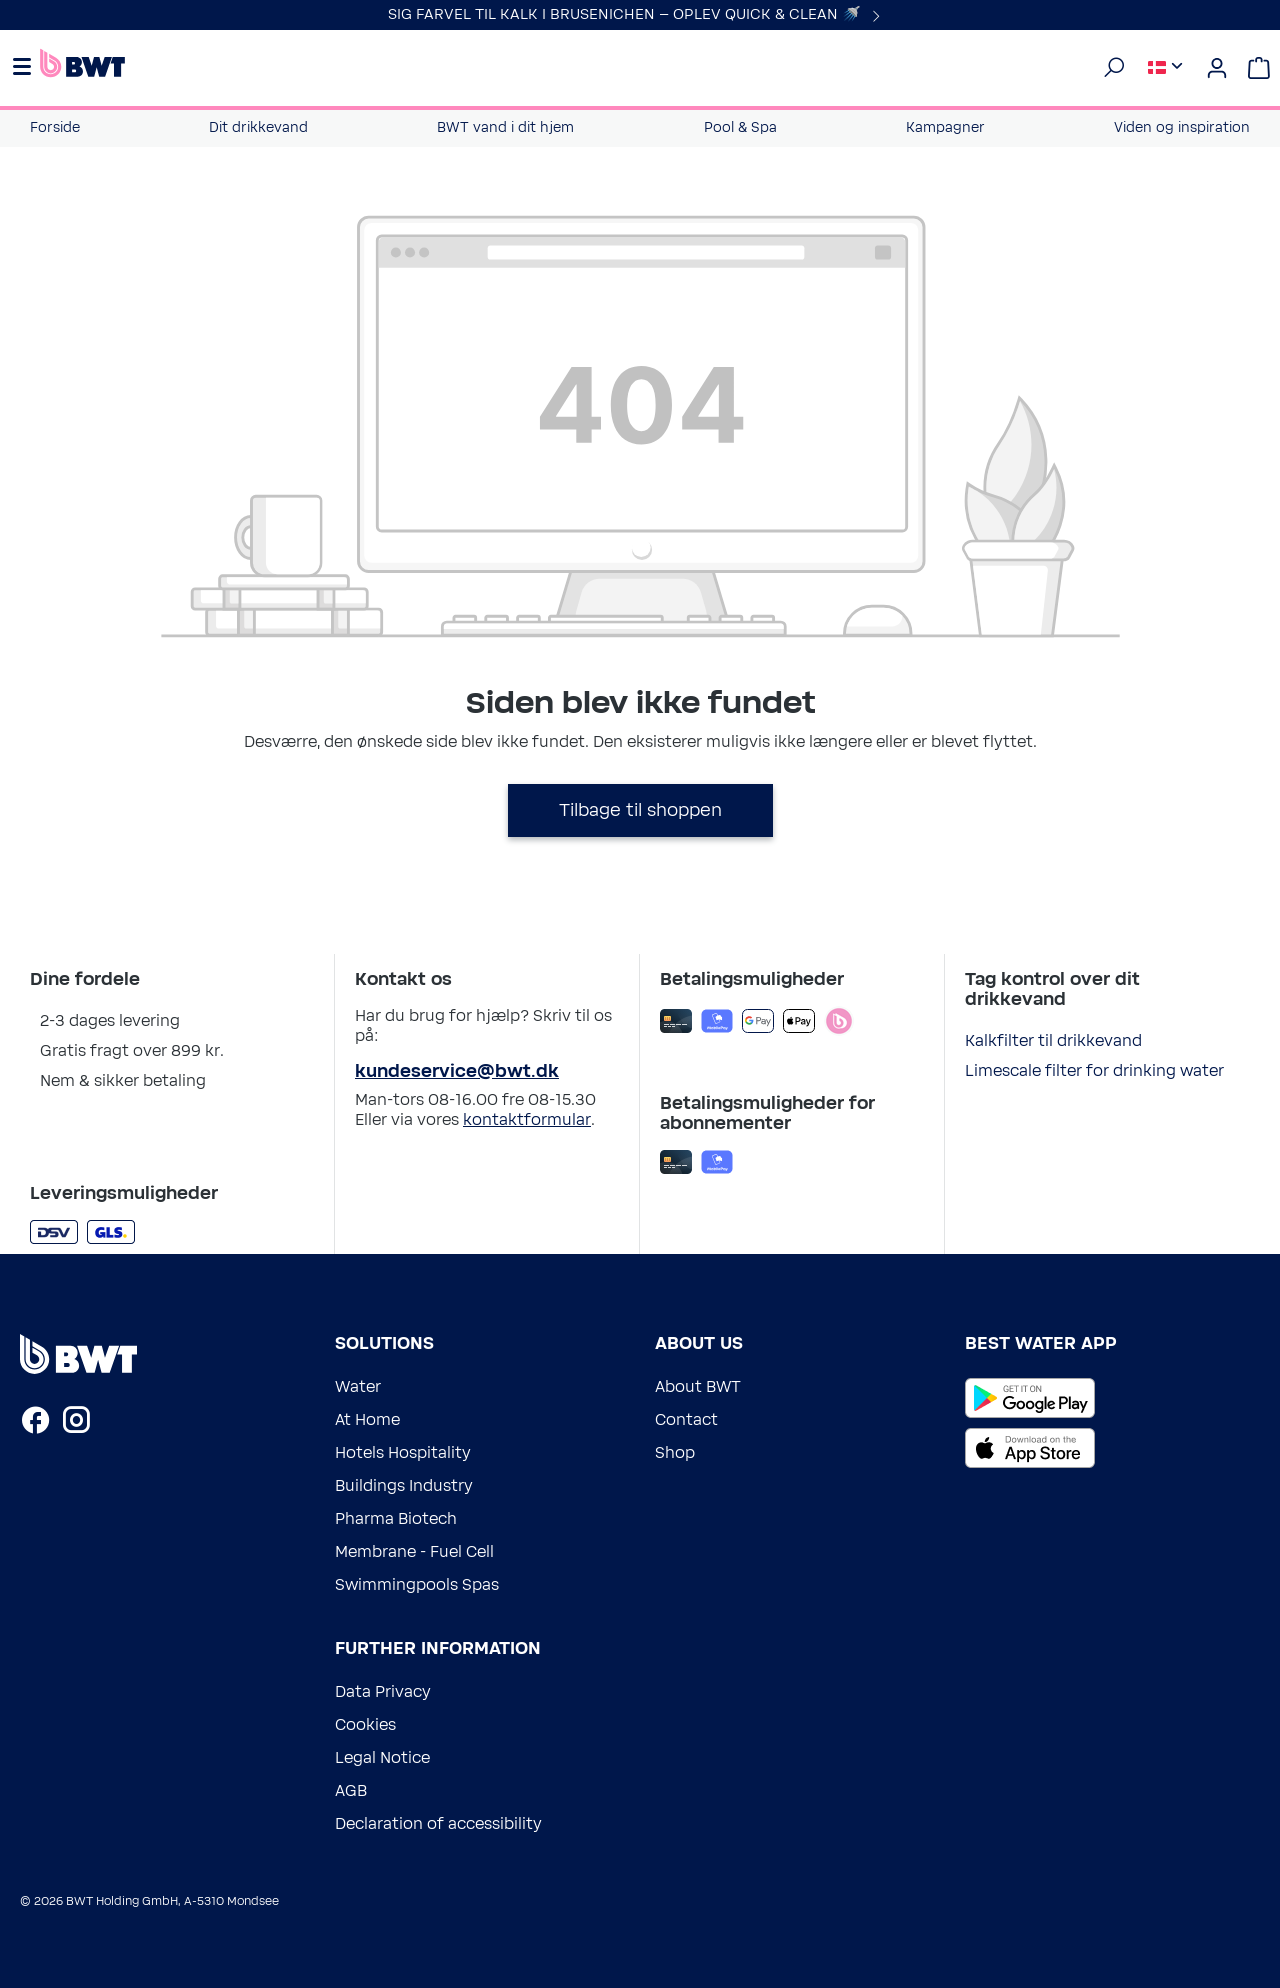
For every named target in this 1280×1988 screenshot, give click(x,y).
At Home (367, 1420)
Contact (686, 1420)
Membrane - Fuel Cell (414, 1552)
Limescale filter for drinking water (1094, 1071)
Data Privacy (383, 1692)
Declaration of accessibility (438, 1824)
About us (699, 1344)
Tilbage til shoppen (640, 811)
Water (358, 1387)
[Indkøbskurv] (1259, 68)
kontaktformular (527, 1120)
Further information (438, 1649)
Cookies (365, 1725)
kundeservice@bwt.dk (457, 1072)
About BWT (698, 1387)
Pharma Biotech (396, 1519)
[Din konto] (1217, 68)
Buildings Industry (404, 1486)
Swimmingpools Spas (417, 1585)
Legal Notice (382, 1758)
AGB (351, 1791)
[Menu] (25, 68)
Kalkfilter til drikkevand (1053, 1041)
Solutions (384, 1344)
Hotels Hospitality (403, 1453)
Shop (675, 1453)
